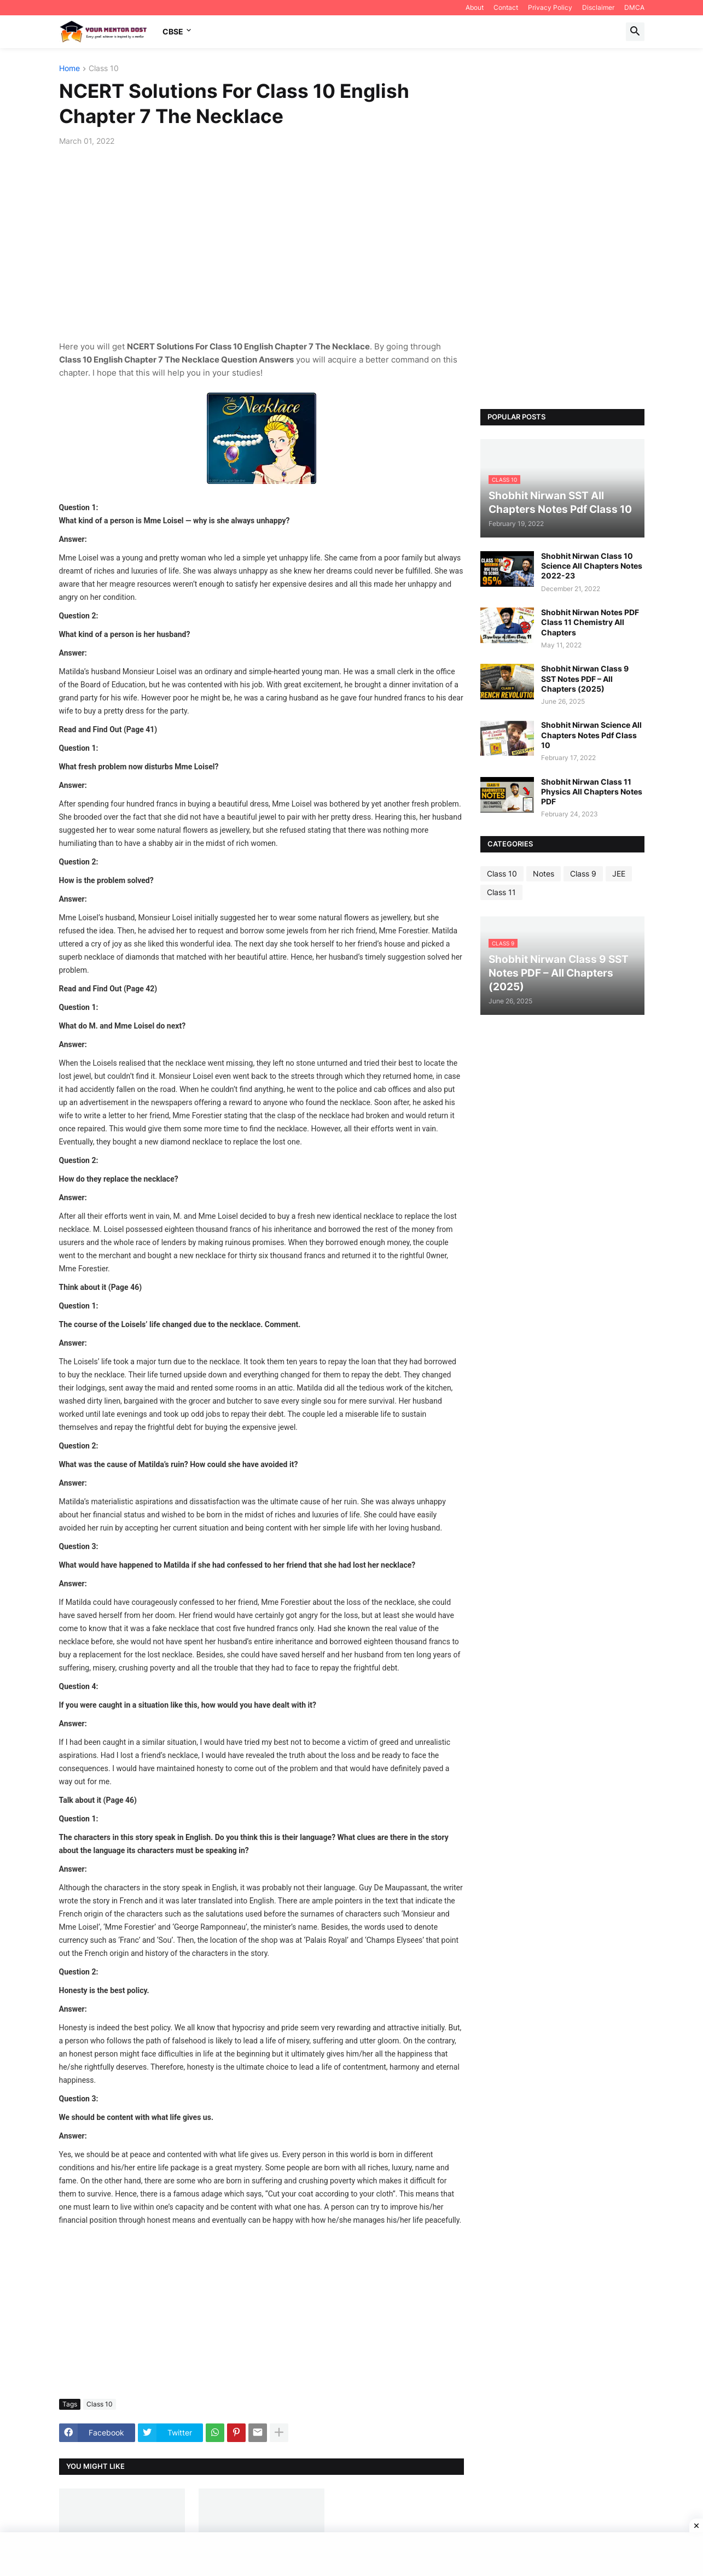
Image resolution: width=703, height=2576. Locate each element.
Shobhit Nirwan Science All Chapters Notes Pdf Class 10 (591, 734)
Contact (505, 7)
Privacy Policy (550, 7)
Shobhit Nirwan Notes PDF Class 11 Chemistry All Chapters (590, 622)
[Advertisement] (261, 236)
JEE (618, 873)
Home (69, 69)
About (475, 7)
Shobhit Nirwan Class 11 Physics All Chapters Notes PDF (591, 791)
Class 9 (583, 873)
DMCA (634, 7)
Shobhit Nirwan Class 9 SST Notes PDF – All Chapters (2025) (585, 678)
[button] (635, 31)
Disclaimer (598, 7)
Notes (543, 873)
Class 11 (501, 892)
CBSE (172, 31)
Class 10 (104, 69)
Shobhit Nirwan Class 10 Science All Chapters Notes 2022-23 (591, 565)
